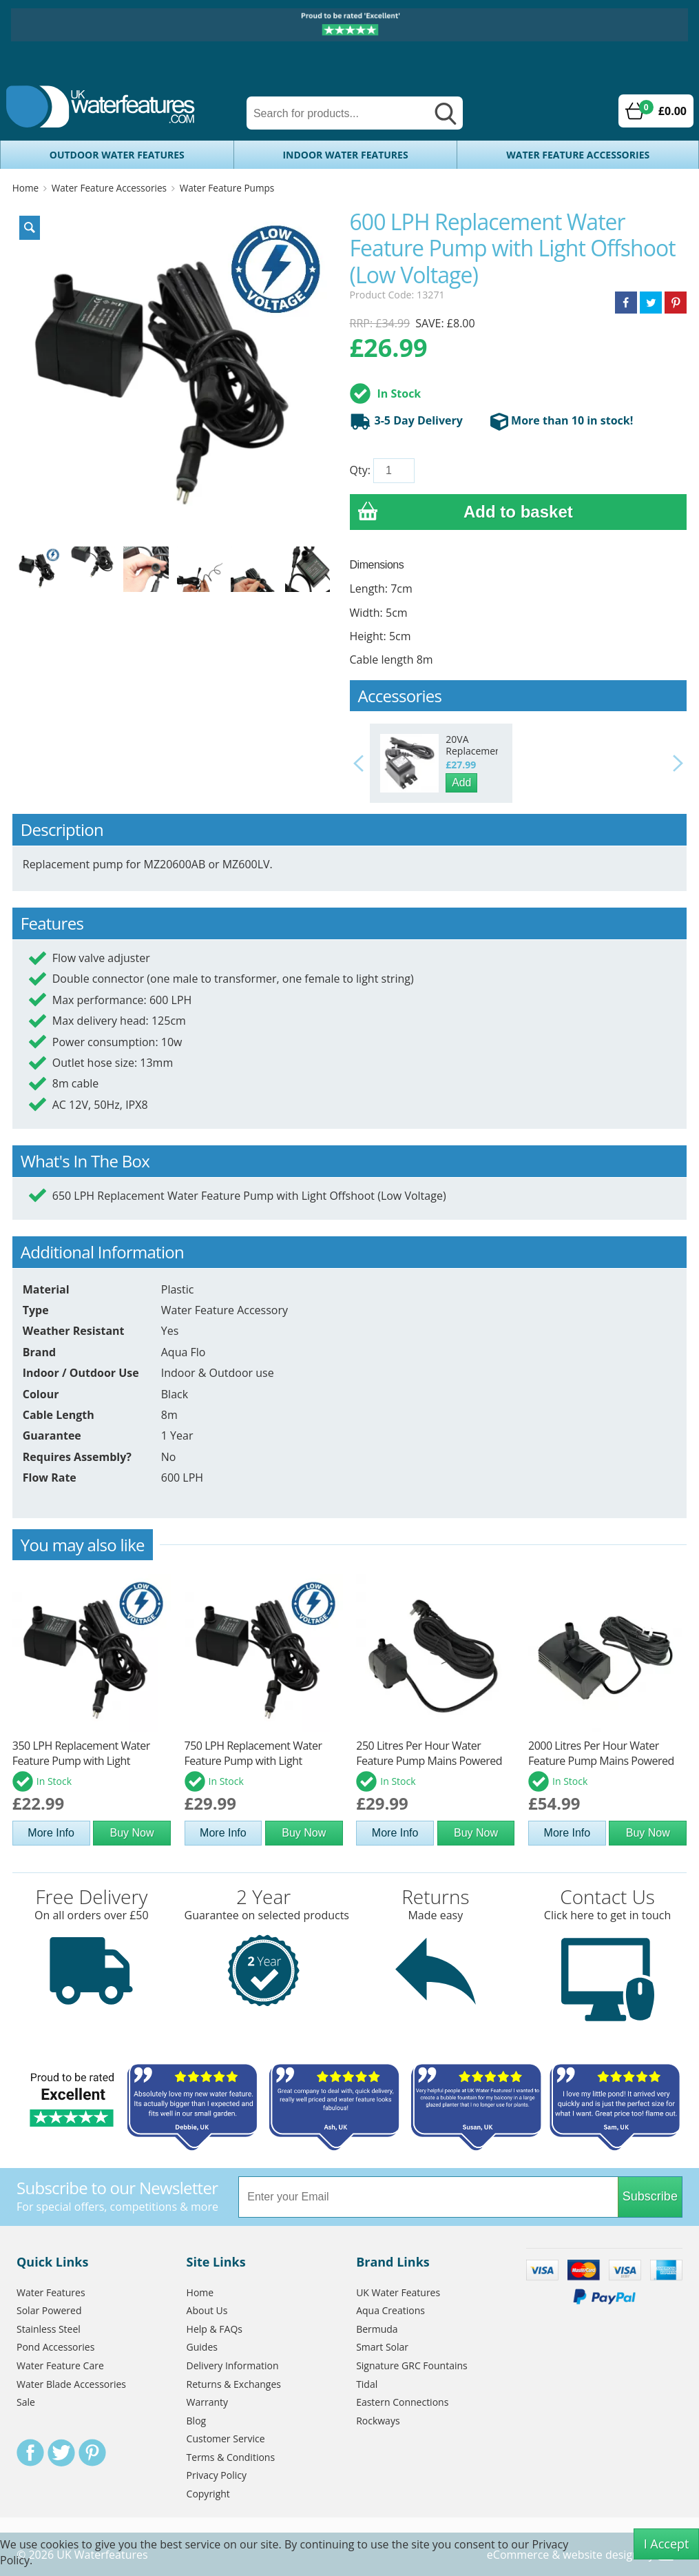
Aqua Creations (390, 2310)
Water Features (51, 2292)
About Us (207, 2310)
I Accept (666, 2543)
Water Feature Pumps (227, 187)
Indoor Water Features (345, 154)
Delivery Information (233, 2365)
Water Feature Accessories (577, 154)
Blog (197, 2420)
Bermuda (377, 2328)
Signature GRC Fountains (412, 2365)
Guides (202, 2346)
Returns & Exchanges (234, 2384)
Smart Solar (382, 2346)
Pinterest (92, 2452)
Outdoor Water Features (117, 154)
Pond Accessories (55, 2346)
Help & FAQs (214, 2328)
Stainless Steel (49, 2328)
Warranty (208, 2402)
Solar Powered (49, 2310)
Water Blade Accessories (71, 2384)
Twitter (61, 2452)
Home (25, 187)
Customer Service (226, 2438)
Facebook (30, 2452)
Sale (26, 2402)
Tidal (366, 2384)
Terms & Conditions (231, 2457)
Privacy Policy (217, 2475)
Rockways (377, 2420)
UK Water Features (398, 2292)
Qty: (360, 470)
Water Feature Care (60, 2365)
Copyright (208, 2493)
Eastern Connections (402, 2402)
